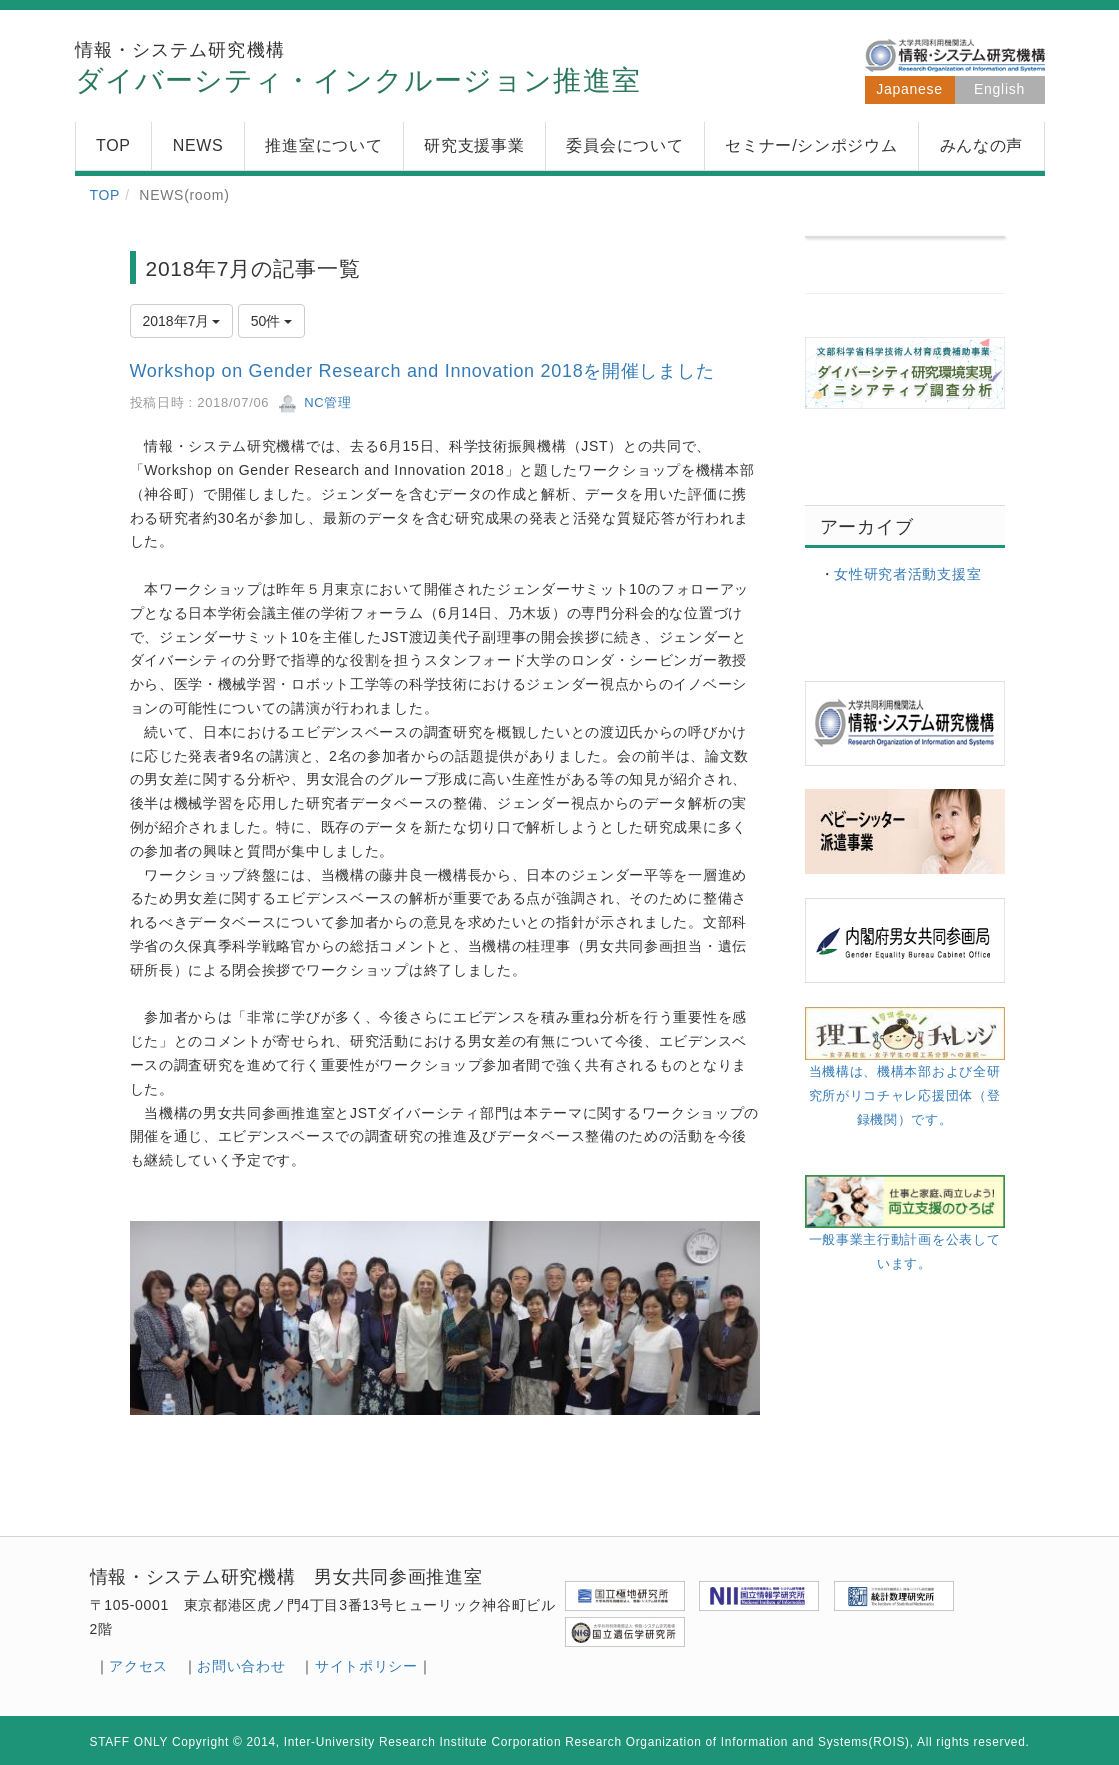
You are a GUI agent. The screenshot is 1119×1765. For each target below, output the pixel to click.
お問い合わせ (241, 1666)
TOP (105, 195)
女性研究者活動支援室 (907, 574)
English (999, 89)
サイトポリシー (366, 1666)
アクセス (138, 1666)
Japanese (909, 89)
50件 (271, 321)
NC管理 (315, 402)
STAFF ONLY (129, 1742)
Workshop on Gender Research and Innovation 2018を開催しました (422, 371)
